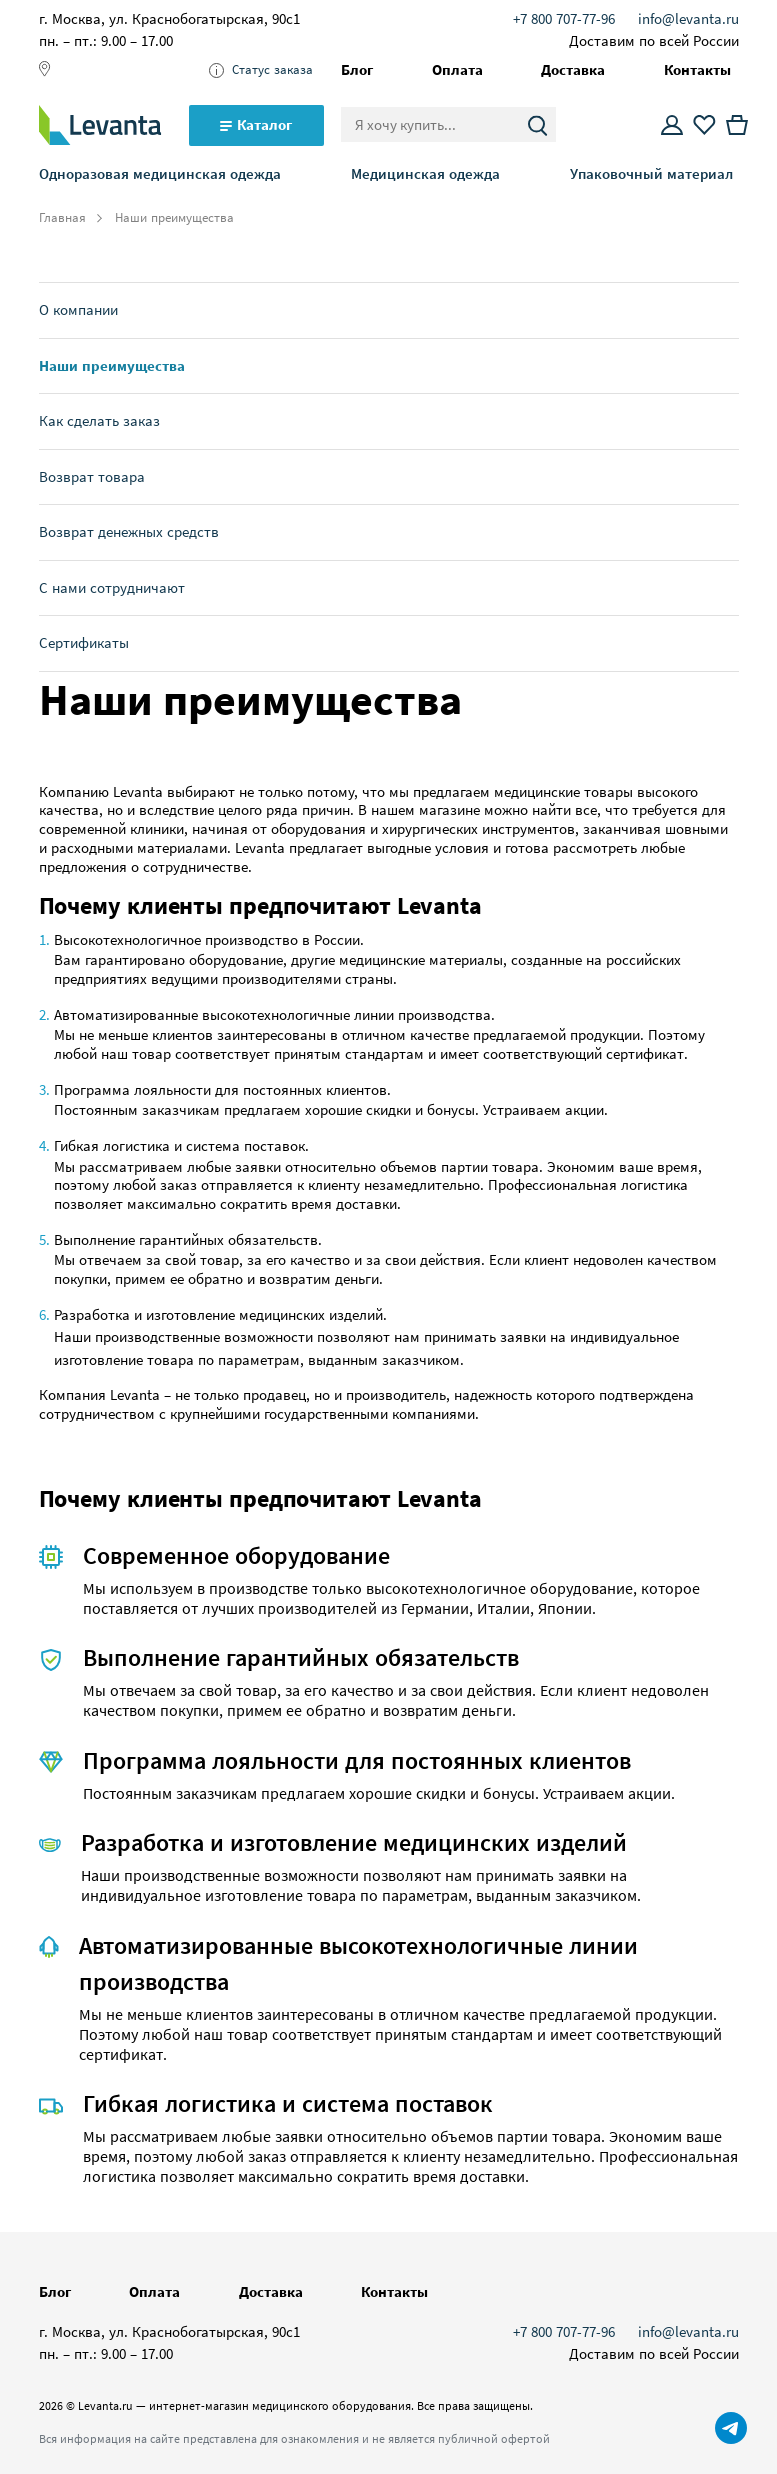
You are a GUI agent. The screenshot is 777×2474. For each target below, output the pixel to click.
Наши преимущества (112, 365)
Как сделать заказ (99, 420)
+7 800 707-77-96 (564, 18)
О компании (78, 309)
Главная (62, 218)
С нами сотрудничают (112, 587)
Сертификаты (84, 642)
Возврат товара (92, 476)
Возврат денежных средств (129, 531)
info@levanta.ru (688, 18)
